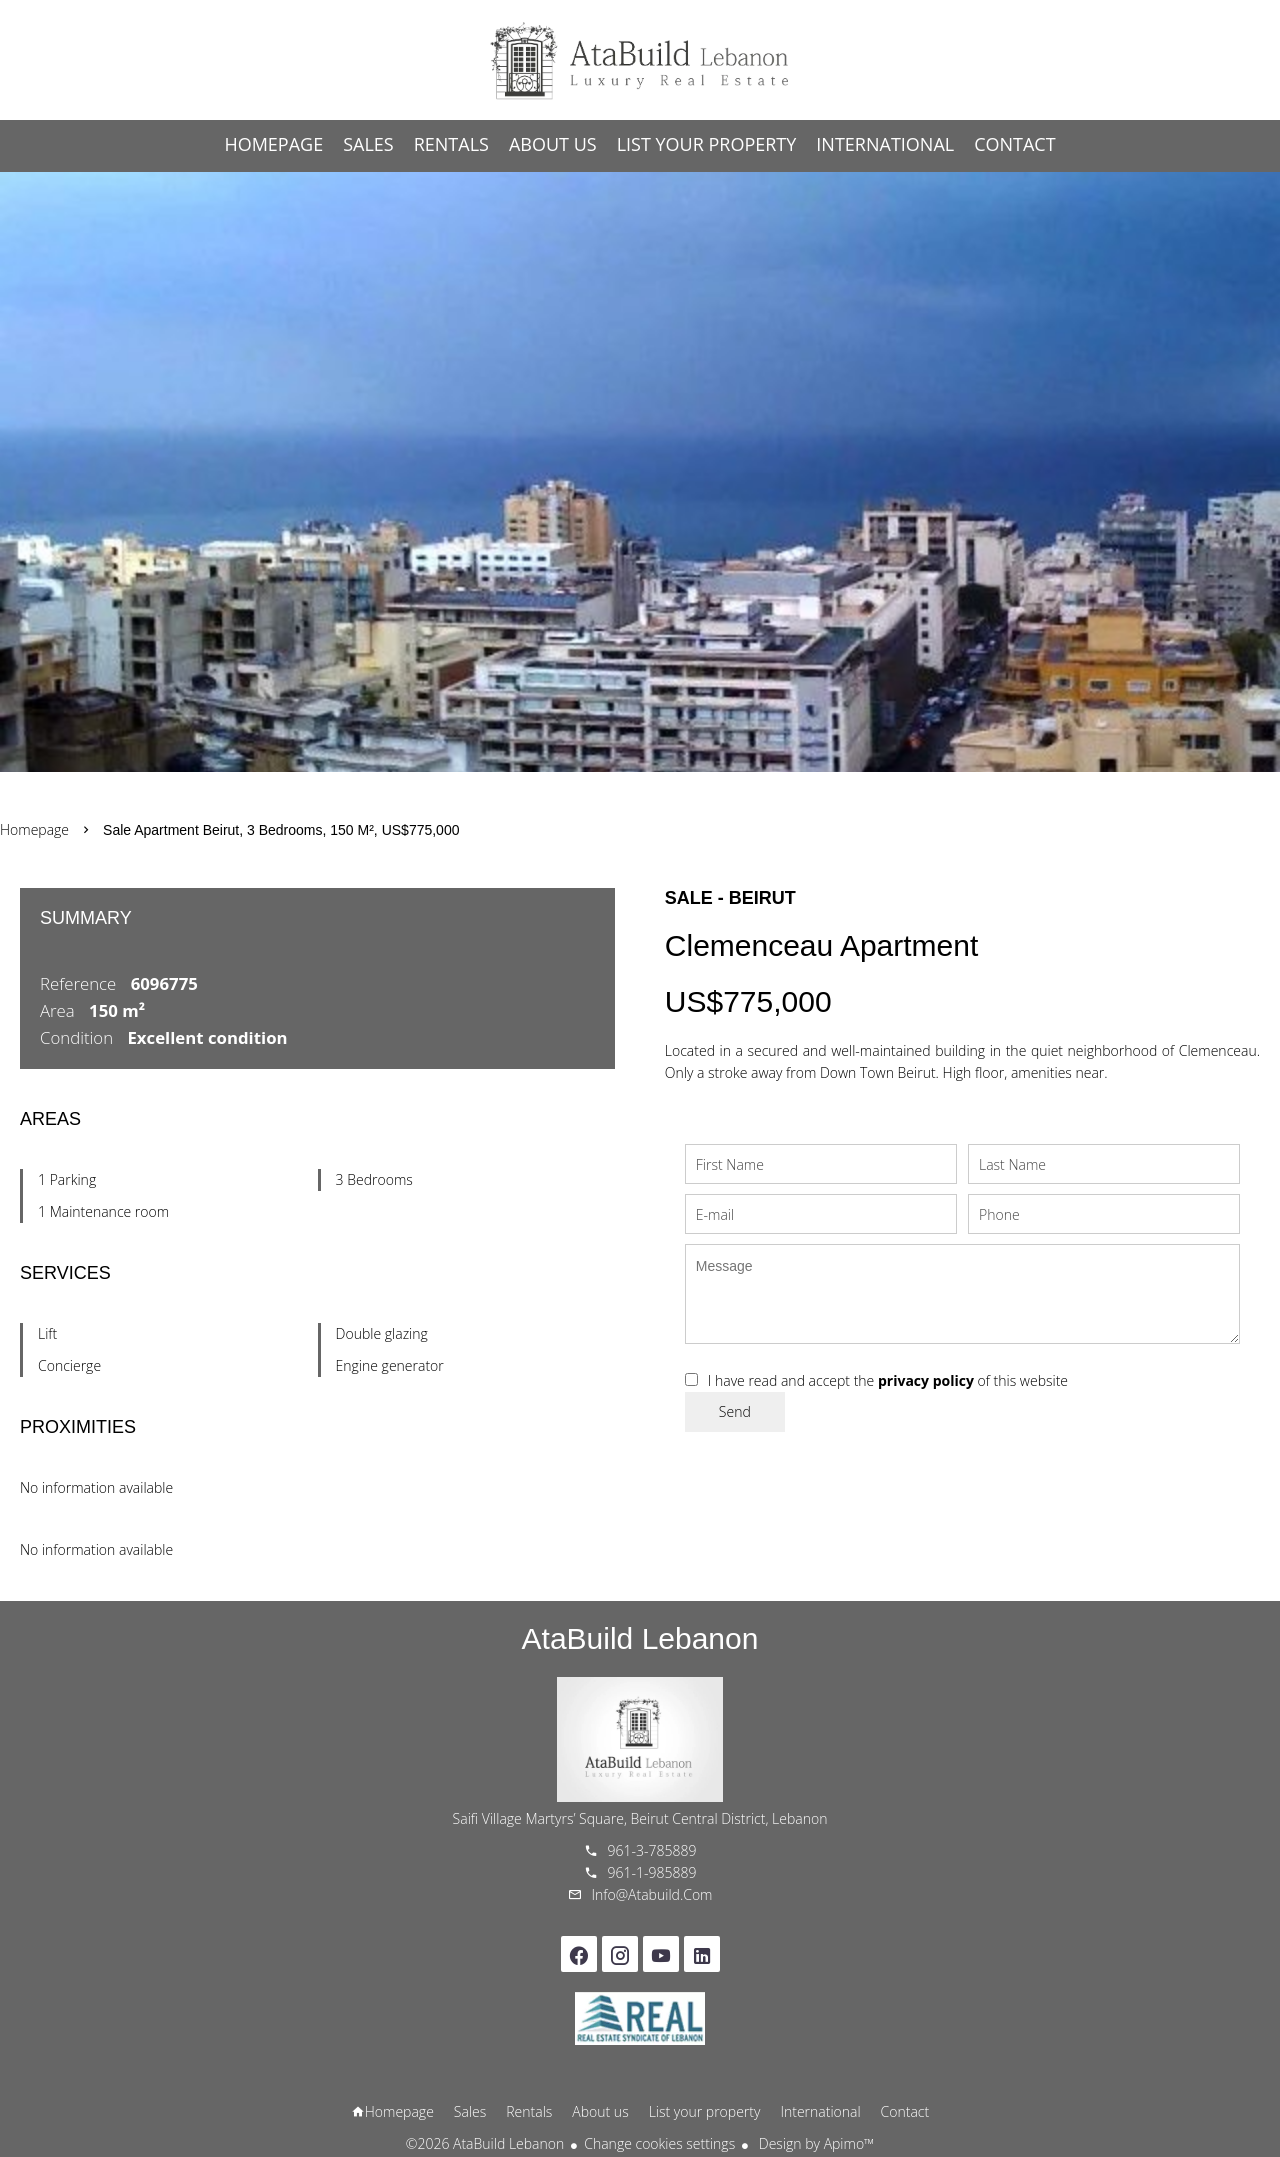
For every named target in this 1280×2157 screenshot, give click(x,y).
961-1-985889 (652, 1872)
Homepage (640, 60)
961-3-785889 (652, 1850)
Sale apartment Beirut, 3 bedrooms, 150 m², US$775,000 (281, 830)
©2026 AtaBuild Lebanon (485, 2143)
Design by (814, 2143)
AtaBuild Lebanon (640, 1638)
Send (735, 1411)
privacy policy (926, 1380)
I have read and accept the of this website (888, 1380)
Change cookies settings (659, 2143)
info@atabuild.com (652, 1894)
